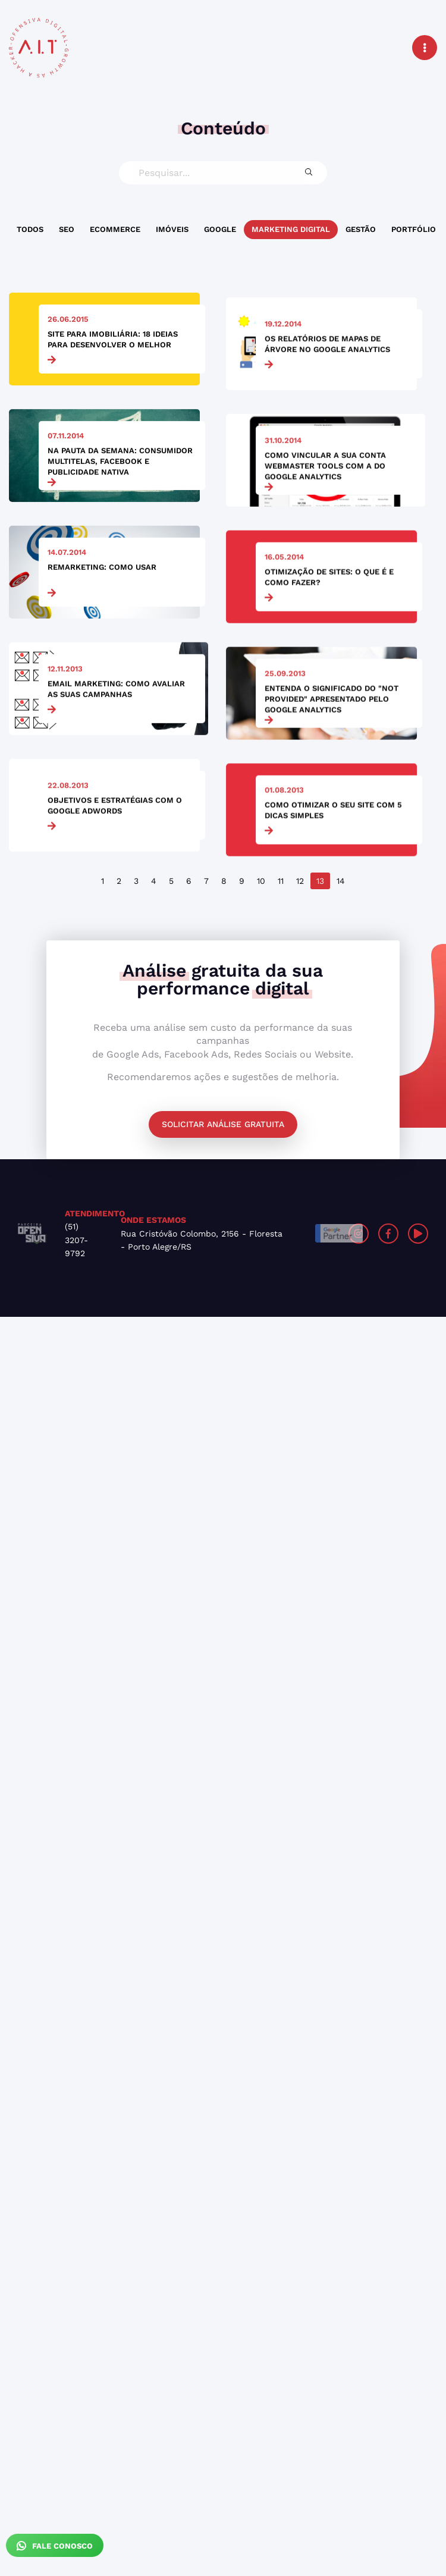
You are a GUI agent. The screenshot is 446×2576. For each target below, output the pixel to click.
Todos (30, 229)
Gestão (361, 229)
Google (220, 229)
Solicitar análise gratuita (223, 1124)
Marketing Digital (291, 229)
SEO (66, 229)
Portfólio (413, 229)
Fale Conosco (55, 2545)
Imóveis (172, 229)
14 (341, 881)
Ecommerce (115, 229)
